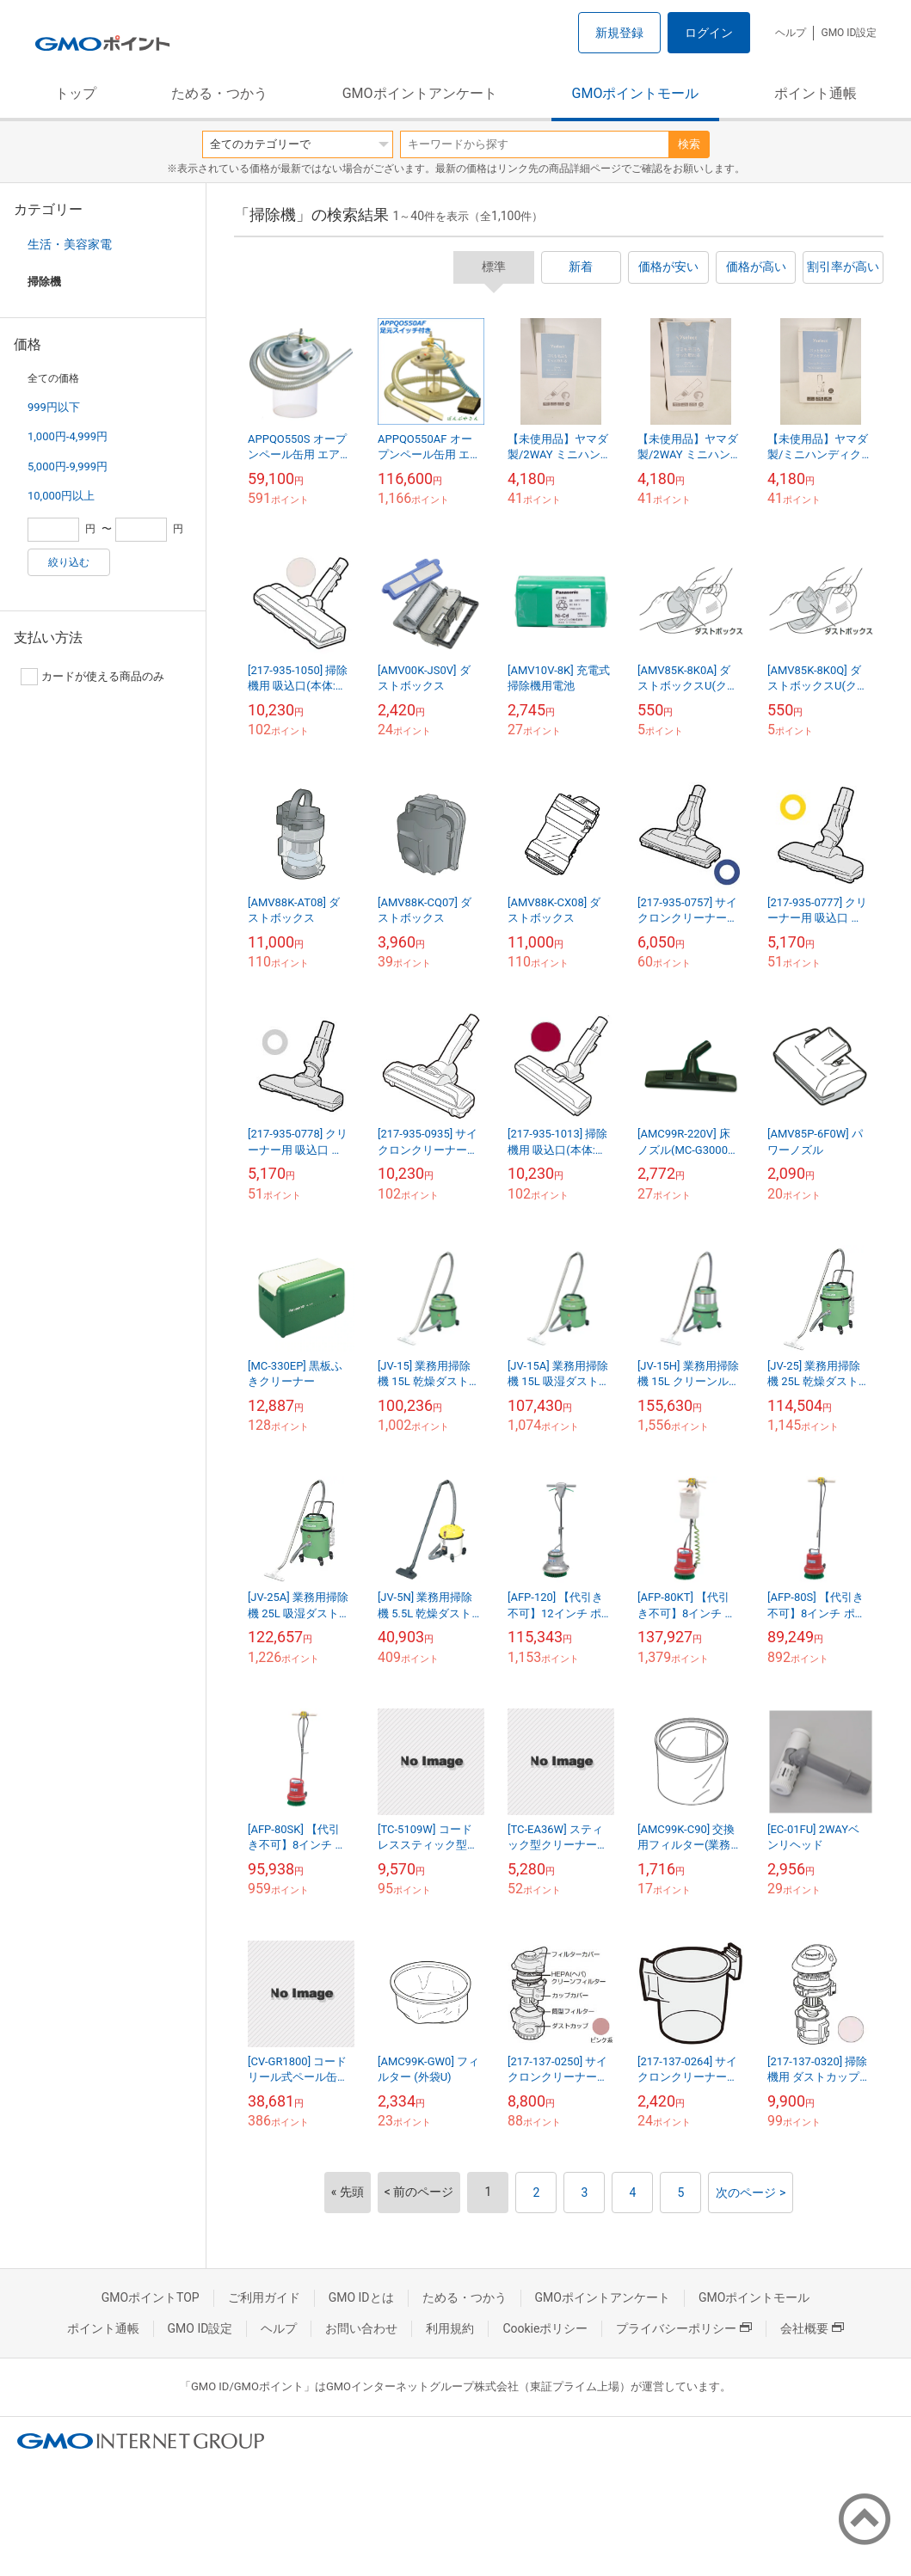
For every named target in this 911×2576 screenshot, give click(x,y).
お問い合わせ (361, 2328)
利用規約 (450, 2328)
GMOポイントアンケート (419, 93)
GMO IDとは (361, 2297)
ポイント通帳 (815, 93)
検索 (689, 144)
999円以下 (54, 407)
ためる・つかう (219, 93)
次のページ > (750, 2192)
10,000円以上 (61, 495)
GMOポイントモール (635, 93)
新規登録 (619, 33)
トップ (75, 93)
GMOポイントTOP (151, 2297)
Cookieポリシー (545, 2328)
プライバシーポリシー (684, 2328)
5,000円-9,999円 (68, 466)
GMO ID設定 (849, 33)
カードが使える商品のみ (92, 676)
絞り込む (68, 562)
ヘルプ (790, 33)
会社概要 (812, 2328)
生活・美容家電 (70, 244)
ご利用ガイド (264, 2297)
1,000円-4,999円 (68, 436)
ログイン (709, 33)
